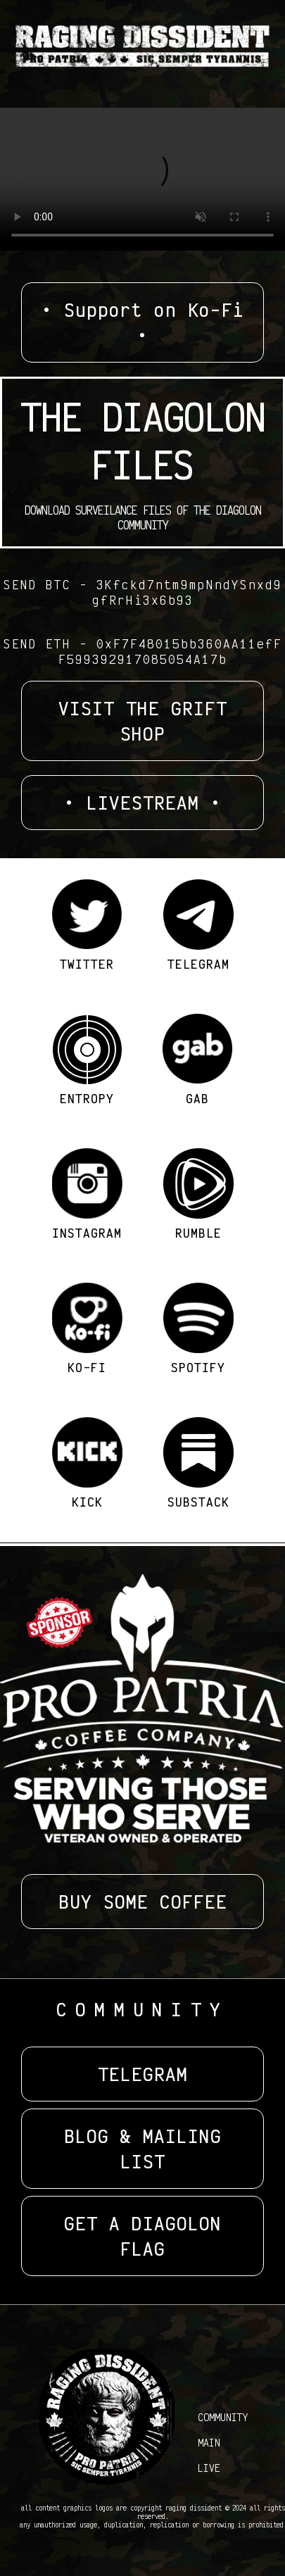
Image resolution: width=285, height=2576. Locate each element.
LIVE (209, 2467)
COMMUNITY (223, 2417)
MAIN (209, 2442)
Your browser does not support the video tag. (142, 179)
